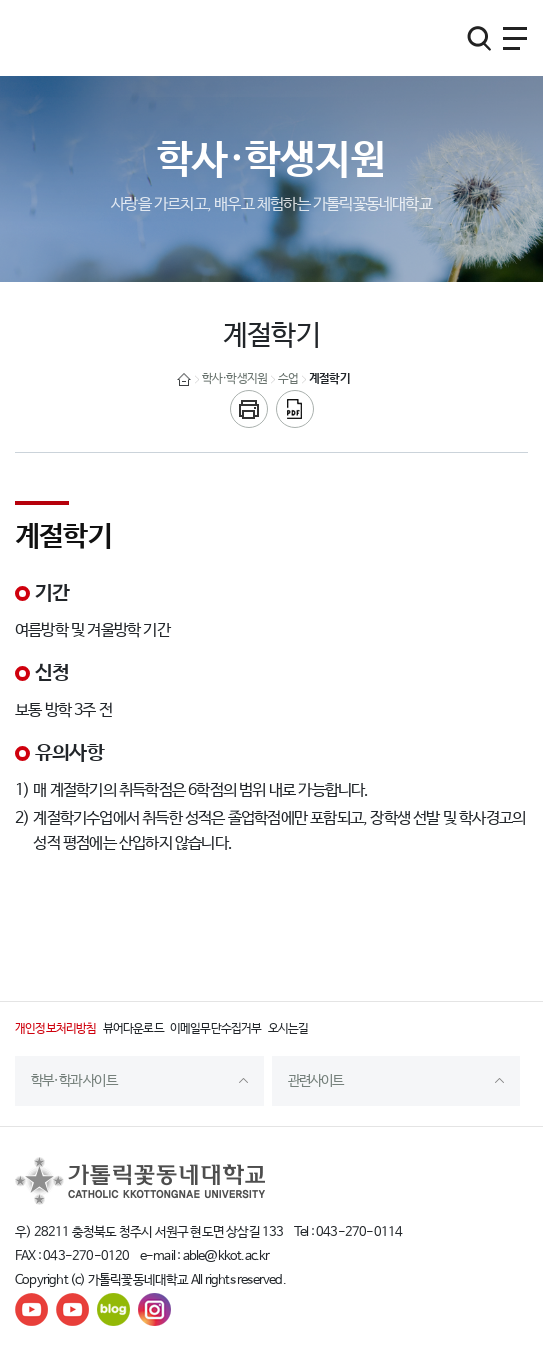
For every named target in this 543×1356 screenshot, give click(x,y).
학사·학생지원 (234, 379)
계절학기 (329, 379)
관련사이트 (316, 1081)
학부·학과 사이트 (74, 1081)
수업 (288, 379)
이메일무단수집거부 (216, 1029)
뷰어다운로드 (133, 1029)
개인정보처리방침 (56, 1029)
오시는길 (288, 1029)
